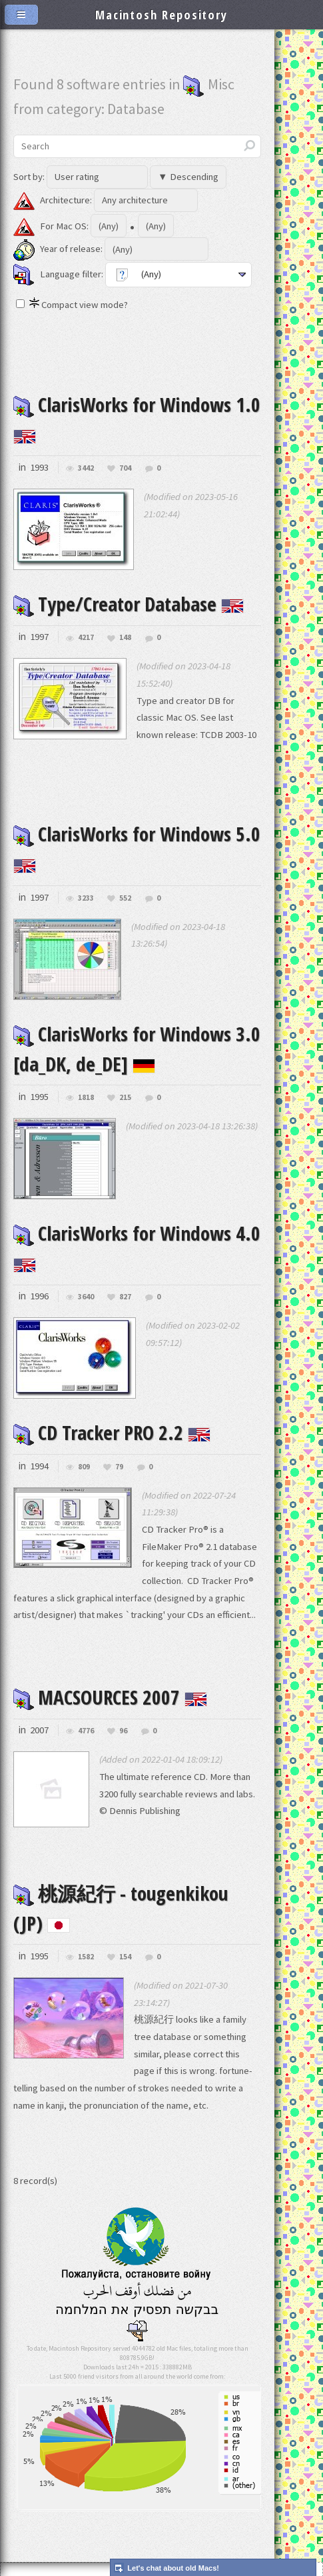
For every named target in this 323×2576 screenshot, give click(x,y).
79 (119, 1461)
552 (125, 895)
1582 (86, 1949)
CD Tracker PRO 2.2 (112, 1428)
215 (125, 1093)
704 (125, 467)
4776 (86, 1725)
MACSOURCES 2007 (110, 1692)
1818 (86, 1093)
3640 (86, 1292)
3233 (86, 895)
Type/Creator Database (128, 602)
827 (125, 1292)
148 (125, 636)
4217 (86, 636)
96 (123, 1725)
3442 (86, 467)
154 (125, 1949)
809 (84, 1461)
